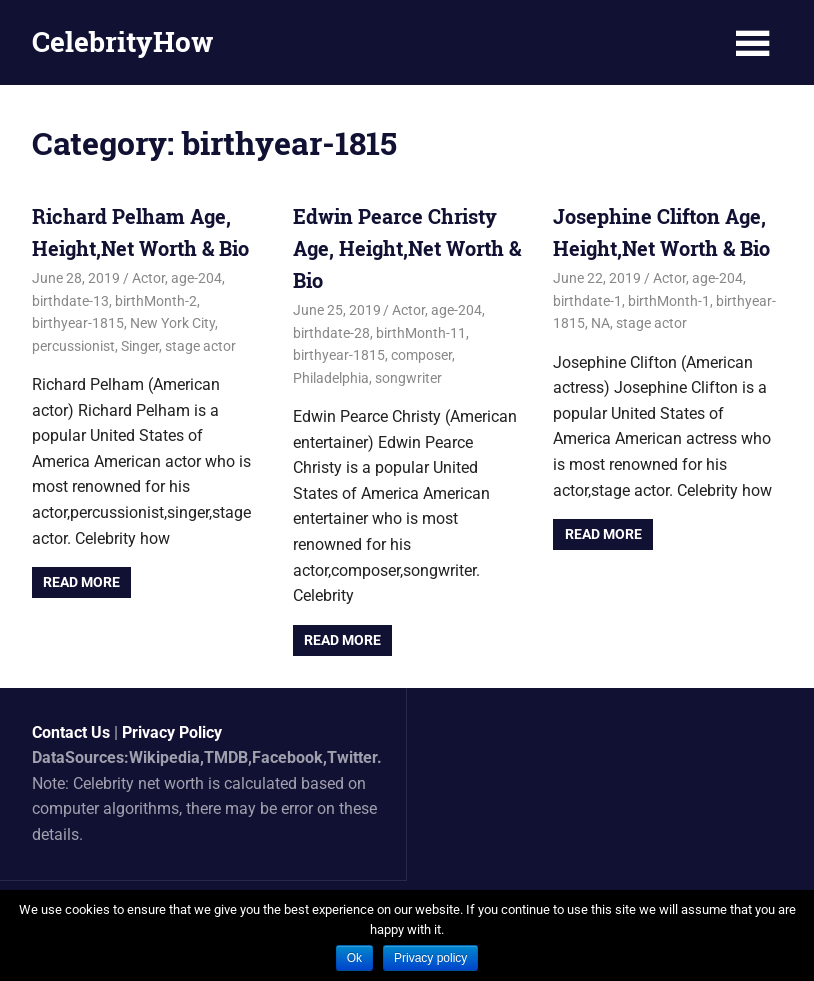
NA (600, 323)
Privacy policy (430, 958)
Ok (354, 958)
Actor (148, 278)
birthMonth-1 (669, 301)
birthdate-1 (587, 301)
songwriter (408, 378)
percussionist (73, 346)
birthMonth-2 (156, 301)
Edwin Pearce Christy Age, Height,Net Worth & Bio (407, 248)
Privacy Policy (172, 732)
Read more (81, 582)
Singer (140, 346)
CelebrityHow (122, 41)
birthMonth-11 (421, 333)
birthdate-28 (331, 333)
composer (421, 355)
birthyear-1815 (78, 323)
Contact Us (71, 732)
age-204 (196, 278)
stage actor (200, 346)
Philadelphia (331, 378)
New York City (172, 323)
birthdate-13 (70, 301)
